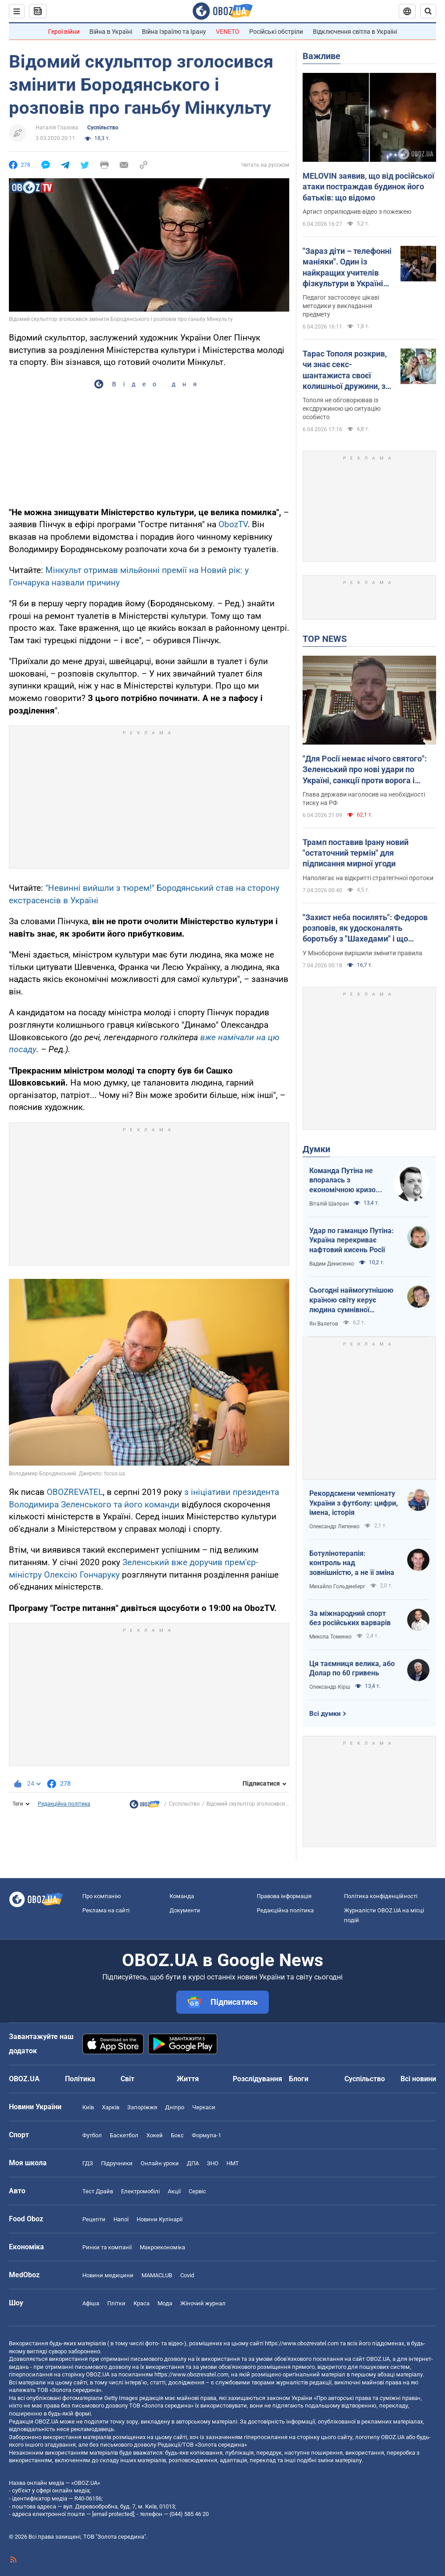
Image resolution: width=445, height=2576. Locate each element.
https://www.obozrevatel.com (302, 2343)
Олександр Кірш (329, 1687)
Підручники (117, 2163)
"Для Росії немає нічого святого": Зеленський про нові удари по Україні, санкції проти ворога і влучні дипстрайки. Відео (365, 770)
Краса (142, 2303)
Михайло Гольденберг (337, 1586)
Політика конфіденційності (380, 1896)
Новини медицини (108, 2275)
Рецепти (93, 2219)
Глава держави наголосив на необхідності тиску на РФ (364, 798)
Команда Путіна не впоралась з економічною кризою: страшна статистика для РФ (346, 1180)
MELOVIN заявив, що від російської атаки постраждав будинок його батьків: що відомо (368, 186)
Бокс (177, 2135)
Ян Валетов (323, 1324)
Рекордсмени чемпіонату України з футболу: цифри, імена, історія (353, 1503)
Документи (185, 1910)
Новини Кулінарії (159, 2219)
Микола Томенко (330, 1637)
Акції (174, 2191)
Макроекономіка (162, 2247)
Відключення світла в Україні (355, 31)
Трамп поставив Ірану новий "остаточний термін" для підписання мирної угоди (356, 853)
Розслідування (257, 2079)
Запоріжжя (142, 2107)
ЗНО (212, 2163)
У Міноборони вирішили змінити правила (362, 953)
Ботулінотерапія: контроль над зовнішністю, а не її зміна (351, 1563)
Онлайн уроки (160, 2163)
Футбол (92, 2135)
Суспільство (102, 127)
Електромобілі (140, 2191)
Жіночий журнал (203, 2303)
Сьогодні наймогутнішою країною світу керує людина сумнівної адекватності (351, 1300)
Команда (182, 1896)
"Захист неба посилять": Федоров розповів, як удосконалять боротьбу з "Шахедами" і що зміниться (365, 929)
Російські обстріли (276, 31)
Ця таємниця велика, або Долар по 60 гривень (352, 1668)
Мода (165, 2303)
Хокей (154, 2135)
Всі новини (418, 2079)
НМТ (233, 2163)
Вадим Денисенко (331, 1264)
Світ (127, 2079)
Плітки (116, 2303)
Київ (88, 2107)
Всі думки (325, 1714)
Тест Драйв (97, 2191)
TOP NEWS (325, 638)
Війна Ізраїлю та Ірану (174, 31)
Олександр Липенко (334, 1526)
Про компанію (101, 1896)
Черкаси (203, 2107)
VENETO (227, 31)
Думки (316, 1149)
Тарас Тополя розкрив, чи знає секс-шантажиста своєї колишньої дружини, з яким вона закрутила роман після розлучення (348, 370)
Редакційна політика (64, 1804)
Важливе (321, 56)
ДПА (193, 2163)
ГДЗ (87, 2163)
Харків (110, 2107)
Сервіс (197, 2191)
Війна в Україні (110, 31)
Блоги (298, 2079)
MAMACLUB (157, 2275)
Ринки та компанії (107, 2247)
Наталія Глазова (57, 127)
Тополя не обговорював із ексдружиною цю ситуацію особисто (341, 409)
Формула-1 (206, 2135)
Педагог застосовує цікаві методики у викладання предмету (341, 306)
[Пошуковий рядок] (428, 11)
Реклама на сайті (105, 1910)
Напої (121, 2219)
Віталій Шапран (329, 1204)
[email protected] (113, 2514)
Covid (187, 2275)
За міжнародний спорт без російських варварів (350, 1618)
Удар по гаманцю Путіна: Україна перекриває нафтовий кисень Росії (351, 1240)
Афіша (90, 2303)
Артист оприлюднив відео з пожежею (357, 211)
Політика (80, 2079)
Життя (188, 2079)
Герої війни (64, 31)
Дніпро (174, 2107)
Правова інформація (284, 1896)
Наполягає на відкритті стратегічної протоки (368, 877)
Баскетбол (124, 2135)
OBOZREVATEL (75, 1492)
